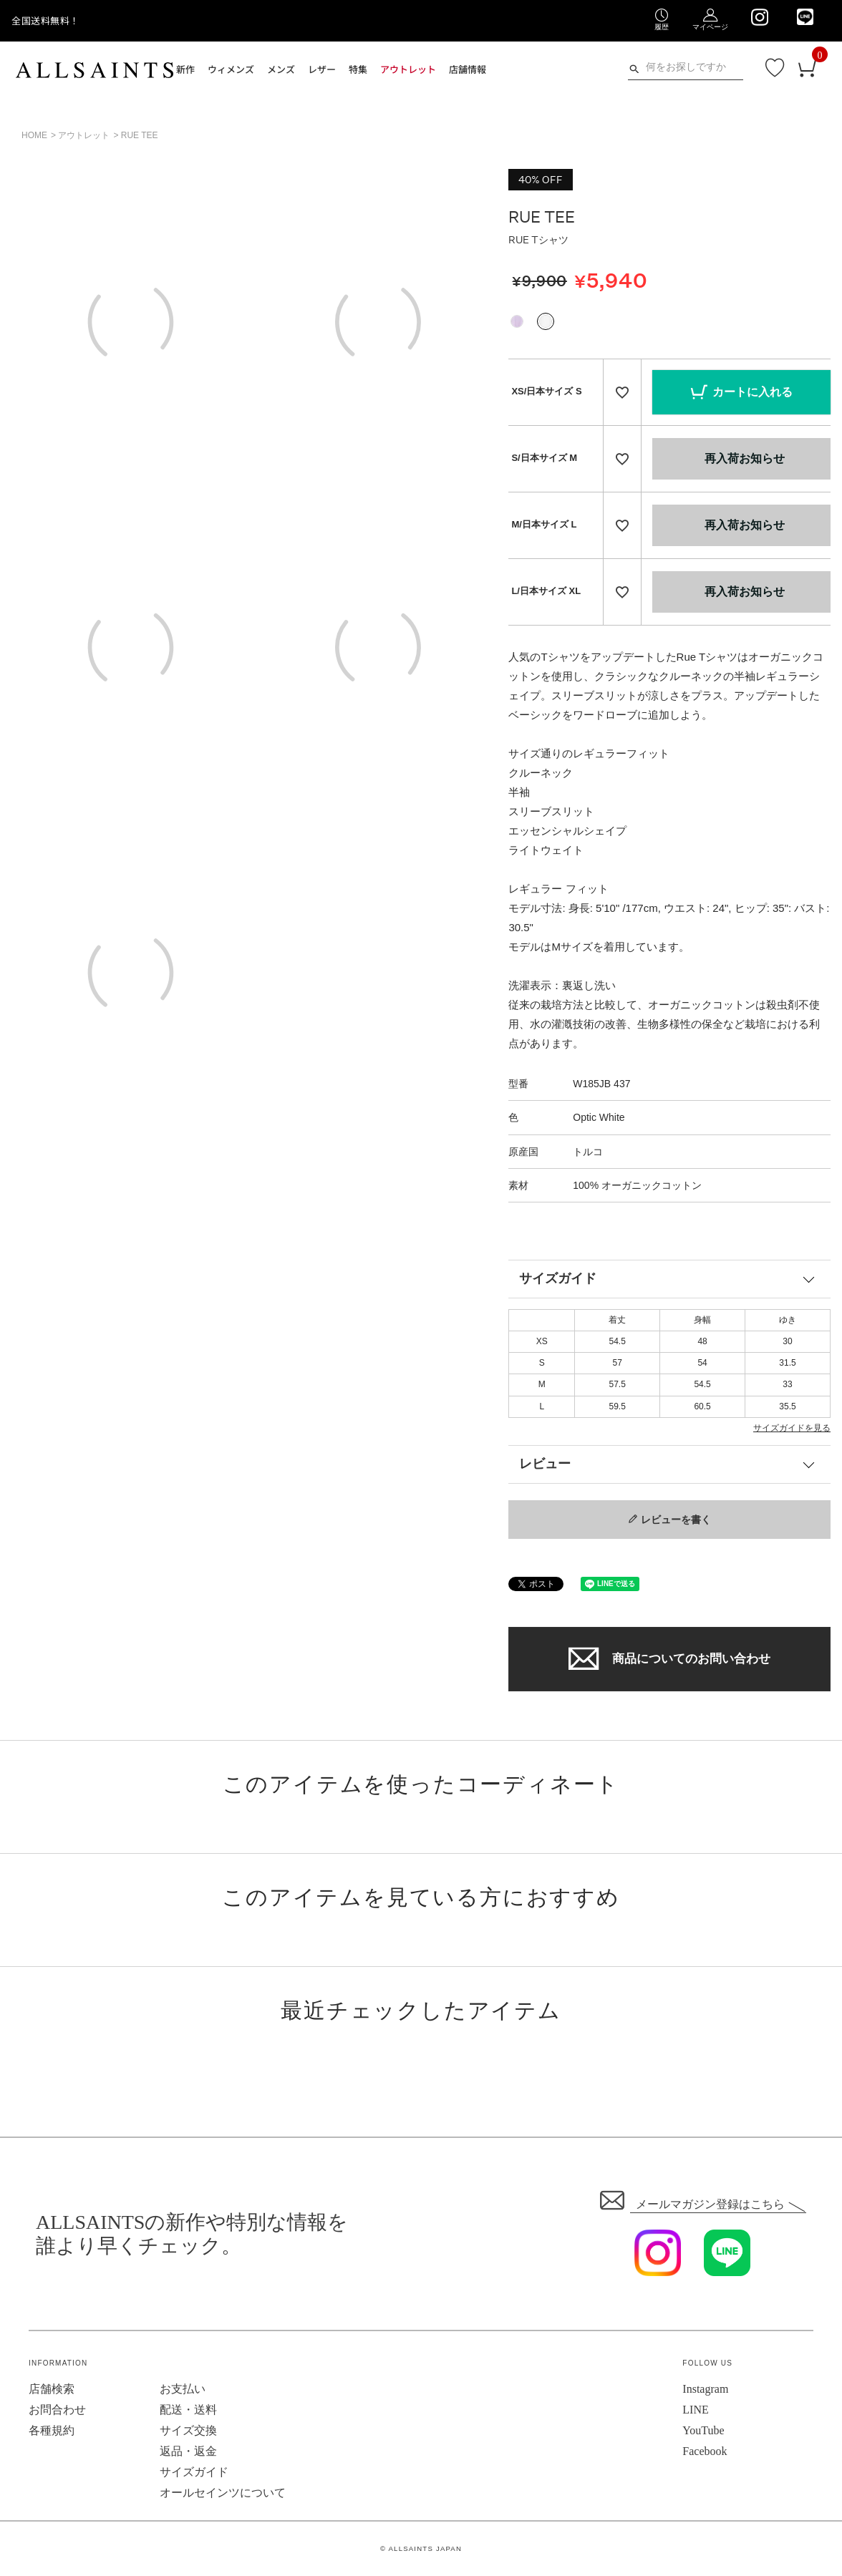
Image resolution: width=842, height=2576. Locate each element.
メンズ (281, 69)
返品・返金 (188, 2451)
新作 (185, 69)
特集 (358, 69)
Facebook (704, 2451)
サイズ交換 (188, 2430)
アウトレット (408, 69)
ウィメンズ (231, 69)
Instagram (705, 2389)
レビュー (545, 1464)
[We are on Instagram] (759, 17)
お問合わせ (57, 2410)
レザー (322, 69)
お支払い (182, 2389)
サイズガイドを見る (792, 1428)
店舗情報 (467, 69)
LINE (695, 2410)
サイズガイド (557, 1278)
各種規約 (51, 2430)
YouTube (703, 2430)
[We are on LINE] (805, 17)
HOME (34, 135)
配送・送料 (188, 2410)
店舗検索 (51, 2389)
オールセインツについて (223, 2493)
